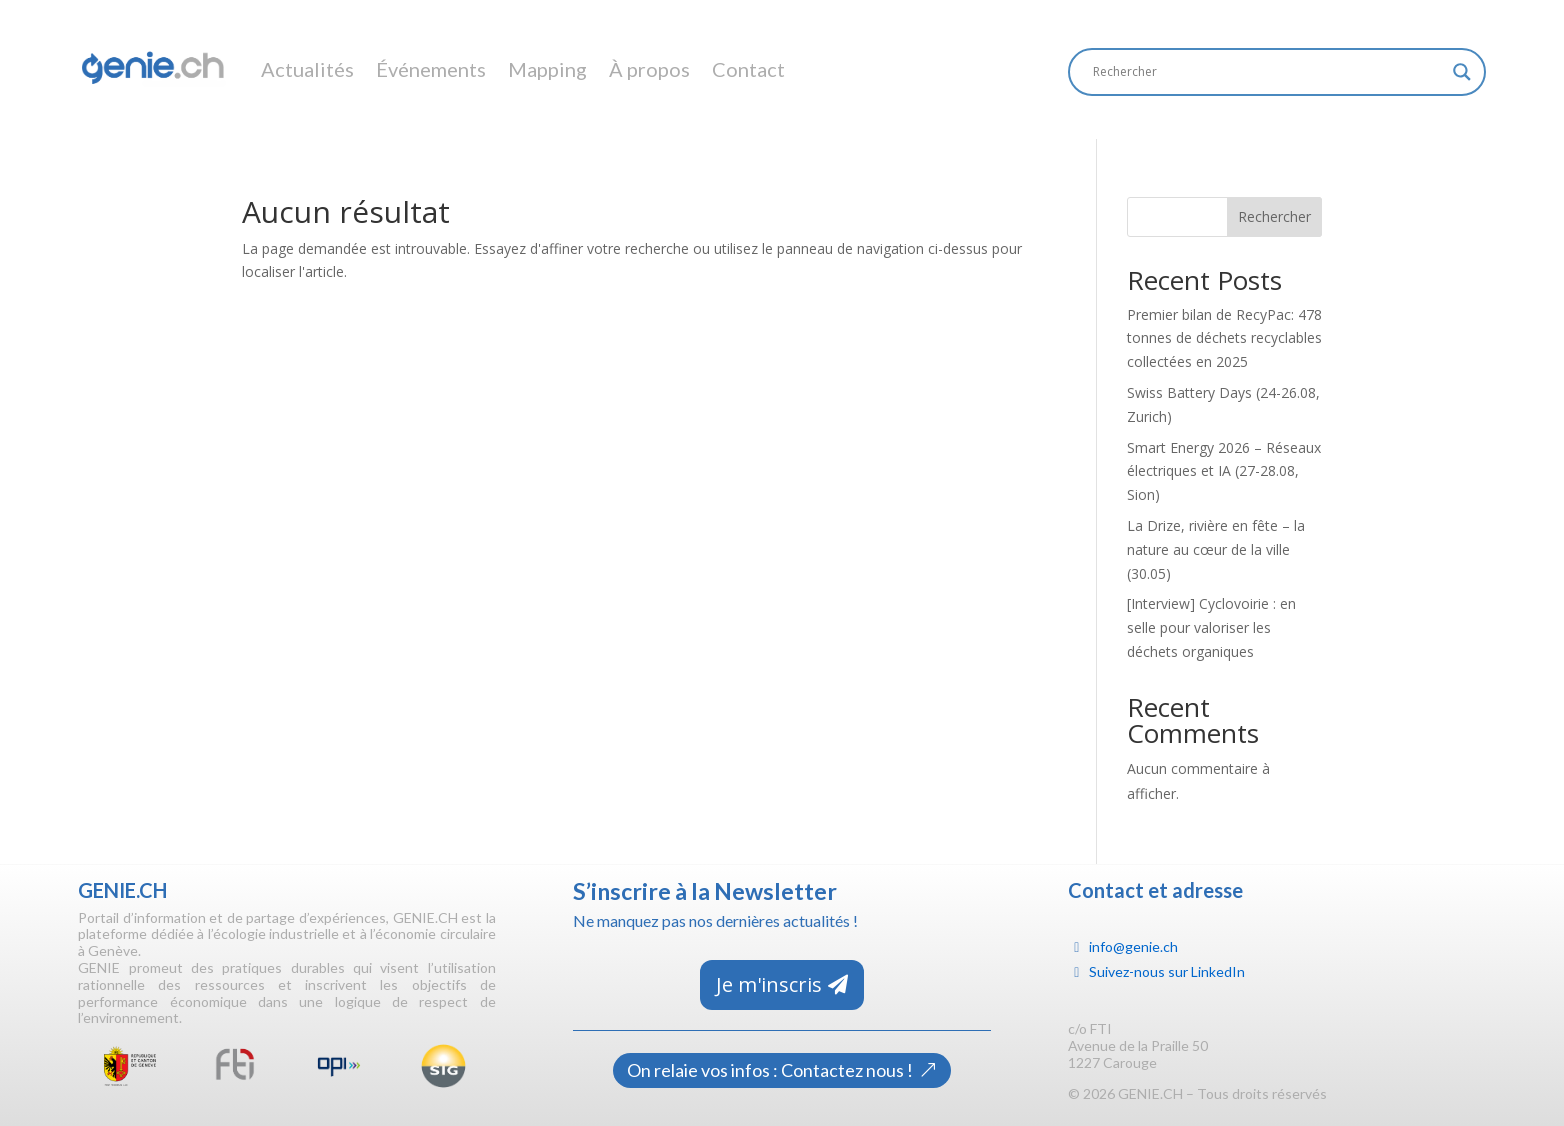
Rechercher (1274, 216)
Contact (748, 69)
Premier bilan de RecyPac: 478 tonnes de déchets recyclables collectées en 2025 (1224, 338)
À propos (649, 69)
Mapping (547, 69)
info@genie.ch (1133, 946)
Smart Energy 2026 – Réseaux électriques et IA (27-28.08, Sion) (1224, 471)
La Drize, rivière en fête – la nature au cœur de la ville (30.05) (1216, 549)
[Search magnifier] (1462, 72)
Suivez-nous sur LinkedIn (1167, 971)
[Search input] (1268, 72)
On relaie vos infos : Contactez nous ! (770, 1070)
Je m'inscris (769, 984)
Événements (431, 69)
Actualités (307, 69)
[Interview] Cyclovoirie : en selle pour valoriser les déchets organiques (1211, 627)
